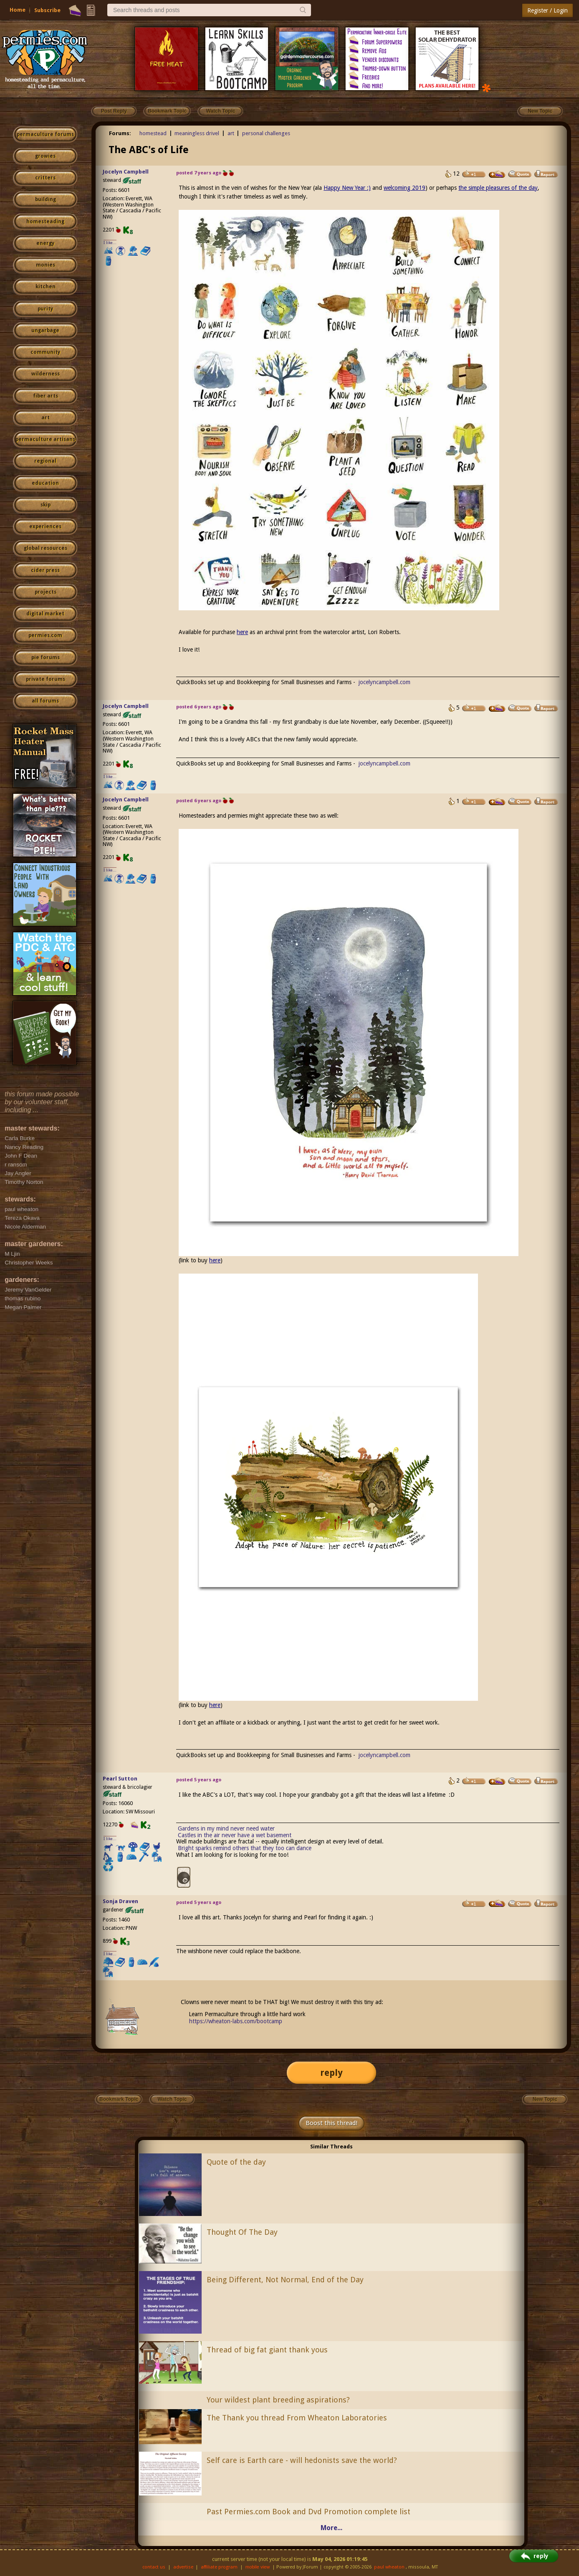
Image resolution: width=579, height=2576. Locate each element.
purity (45, 309)
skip (45, 505)
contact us (153, 2567)
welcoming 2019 (404, 187)
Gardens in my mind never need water (226, 1828)
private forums (45, 679)
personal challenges (266, 133)
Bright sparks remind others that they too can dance (244, 1848)
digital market (45, 614)
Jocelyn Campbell (126, 172)
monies (45, 265)
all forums (45, 701)
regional (45, 461)
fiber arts (45, 396)
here (242, 632)
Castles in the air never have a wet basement (234, 1835)
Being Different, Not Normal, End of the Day (285, 2279)
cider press (45, 570)
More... (331, 2528)
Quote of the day (236, 2162)
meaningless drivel (196, 133)
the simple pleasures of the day (498, 187)
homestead (153, 133)
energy (45, 243)
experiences (45, 526)
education (45, 483)
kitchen (45, 287)
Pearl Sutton (120, 1778)
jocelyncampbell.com (384, 682)
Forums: (120, 133)
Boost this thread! (331, 2123)
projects (45, 592)
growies (45, 156)
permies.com (45, 635)
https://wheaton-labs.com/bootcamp (235, 2021)
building (45, 199)
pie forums (45, 657)
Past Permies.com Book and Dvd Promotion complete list (308, 2511)
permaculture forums (45, 134)
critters (45, 178)
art (45, 418)
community (45, 352)
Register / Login (547, 10)
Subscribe (47, 10)
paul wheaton (389, 2567)
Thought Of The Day (242, 2232)
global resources (45, 548)
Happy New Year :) (347, 187)
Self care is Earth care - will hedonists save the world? (302, 2460)
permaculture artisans (45, 439)
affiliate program (219, 2567)
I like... (110, 242)
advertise (183, 2567)
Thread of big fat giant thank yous (267, 2349)
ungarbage (45, 330)
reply (331, 2072)
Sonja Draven (120, 1901)
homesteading (45, 221)
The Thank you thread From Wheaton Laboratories (297, 2417)
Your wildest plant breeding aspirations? (278, 2399)
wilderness (45, 374)
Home (17, 10)
